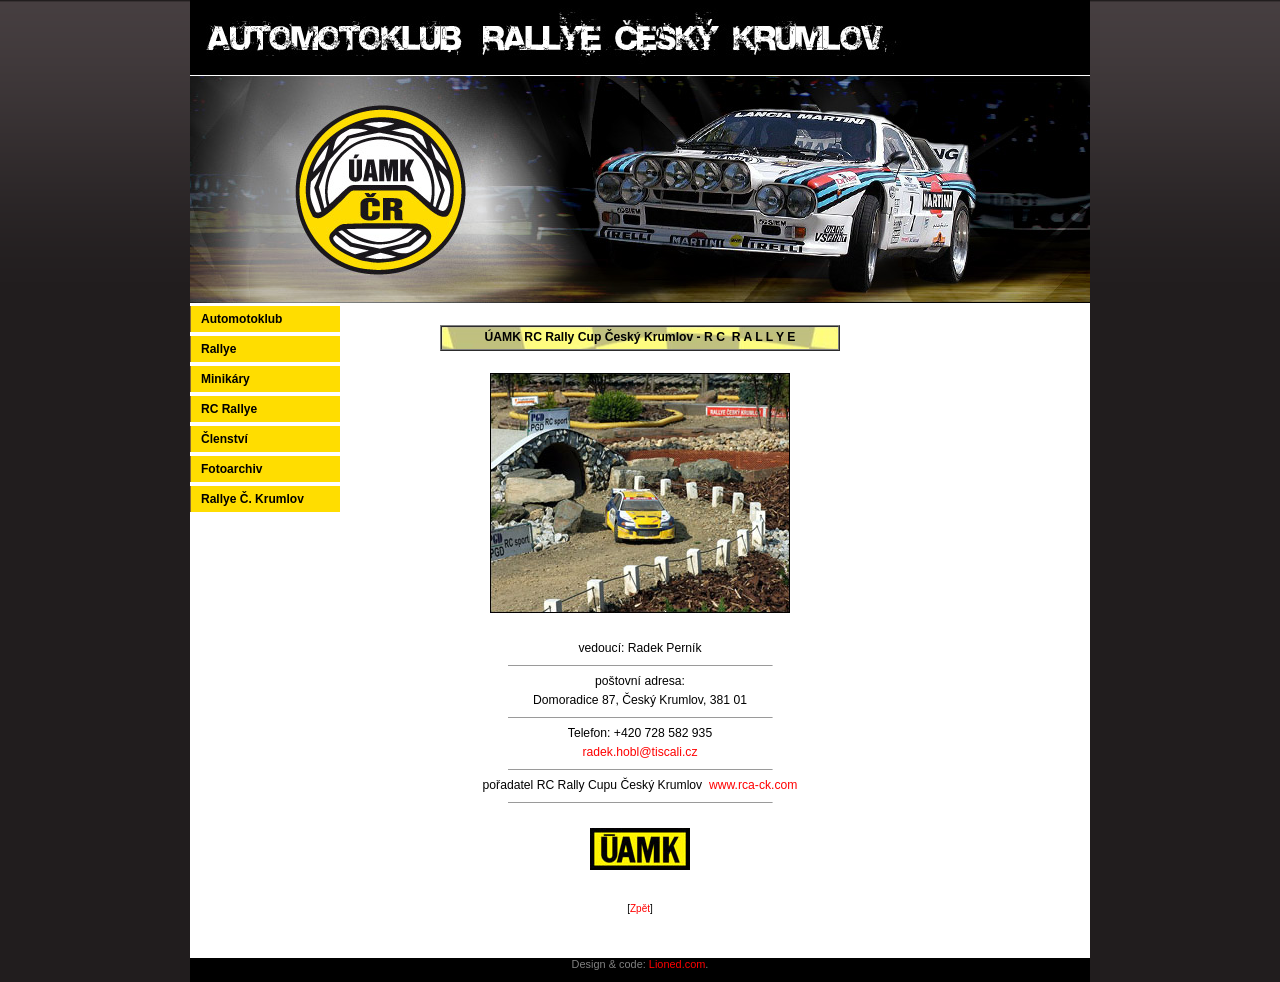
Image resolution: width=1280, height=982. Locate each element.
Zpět (640, 908)
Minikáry (225, 379)
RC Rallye (229, 409)
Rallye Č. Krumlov (252, 499)
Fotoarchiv (231, 469)
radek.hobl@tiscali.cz (639, 752)
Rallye (218, 349)
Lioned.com (677, 964)
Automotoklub (241, 319)
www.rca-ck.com (753, 785)
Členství (224, 439)
